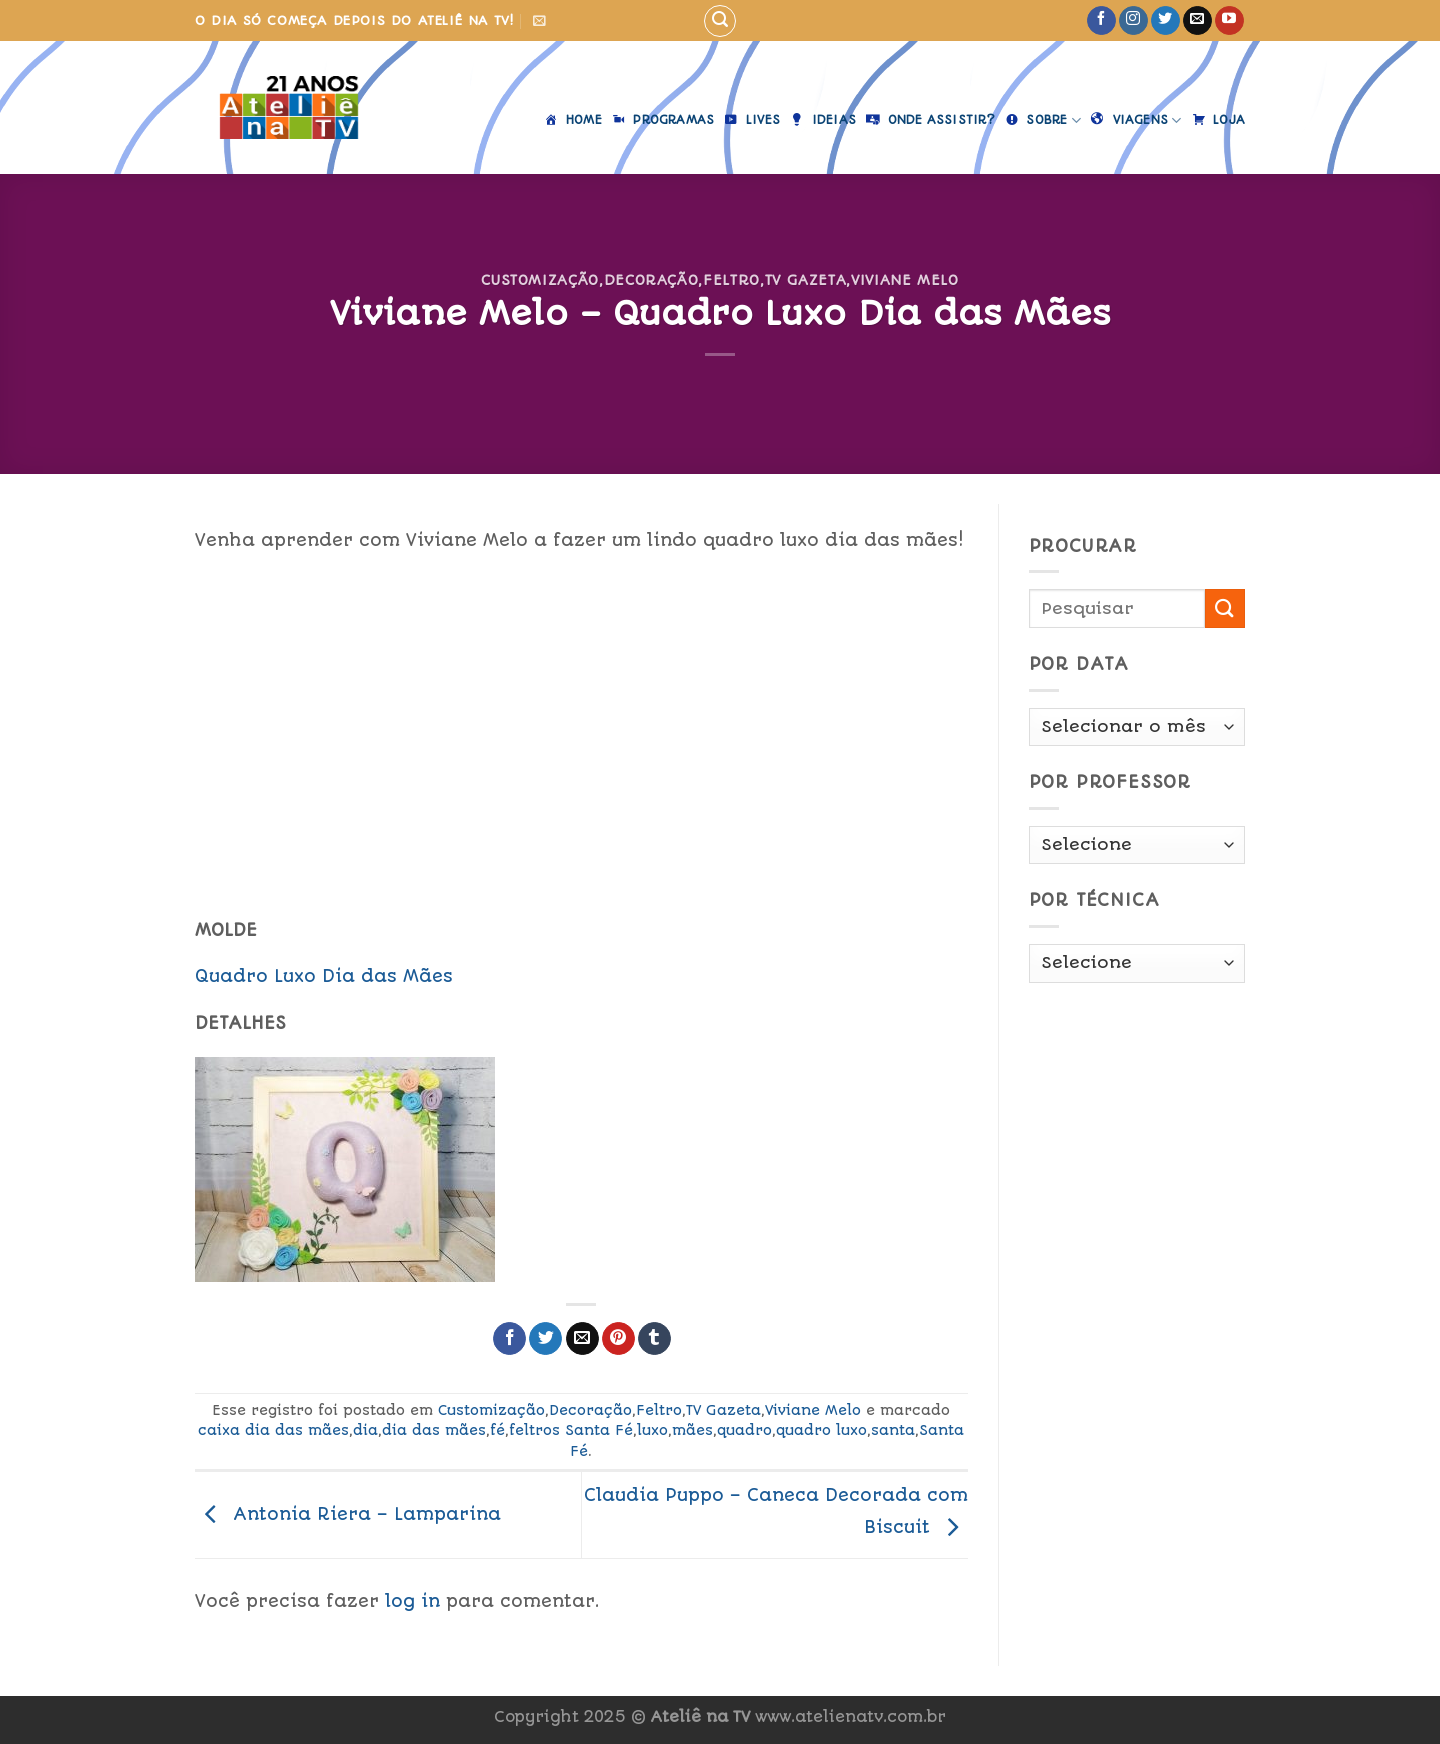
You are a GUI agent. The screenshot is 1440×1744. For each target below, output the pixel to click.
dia (365, 1430)
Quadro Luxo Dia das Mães (324, 976)
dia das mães (434, 1430)
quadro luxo (821, 1430)
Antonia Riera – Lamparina (348, 1514)
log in (412, 1601)
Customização (540, 280)
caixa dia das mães (273, 1430)
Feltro (731, 280)
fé (497, 1430)
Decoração (651, 280)
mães (692, 1430)
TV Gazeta (806, 280)
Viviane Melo (905, 280)
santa (893, 1430)
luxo (652, 1430)
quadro (744, 1430)
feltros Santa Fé (571, 1430)
